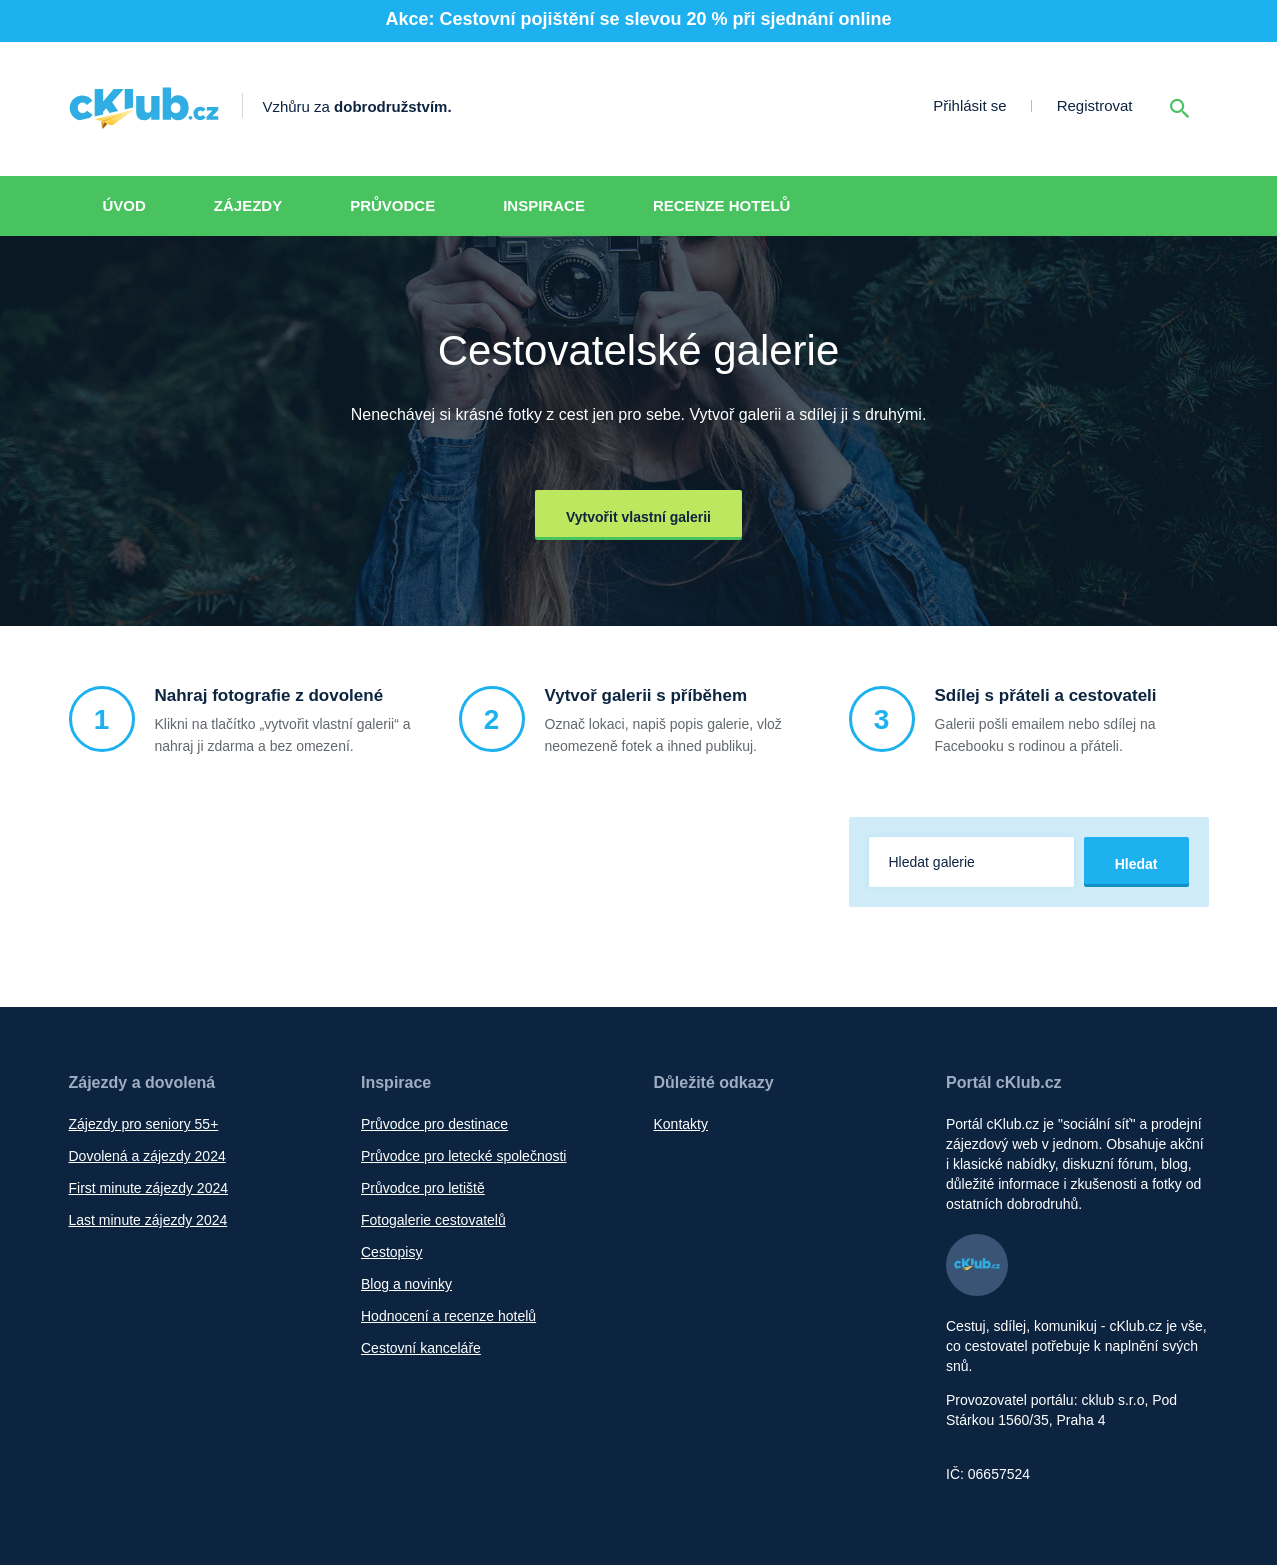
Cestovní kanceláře (421, 1348)
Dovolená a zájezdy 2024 (147, 1156)
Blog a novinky (406, 1284)
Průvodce (392, 205)
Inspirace (544, 205)
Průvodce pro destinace (434, 1124)
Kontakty (681, 1124)
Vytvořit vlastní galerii (638, 517)
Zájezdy (248, 205)
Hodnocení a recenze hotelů (448, 1316)
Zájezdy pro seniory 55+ (144, 1124)
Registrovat (1095, 105)
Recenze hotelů (722, 205)
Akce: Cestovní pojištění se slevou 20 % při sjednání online (638, 19)
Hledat (1136, 864)
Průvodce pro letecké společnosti (463, 1156)
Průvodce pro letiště (423, 1188)
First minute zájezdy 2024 (149, 1188)
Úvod (124, 205)
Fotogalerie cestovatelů (433, 1220)
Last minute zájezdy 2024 (148, 1220)
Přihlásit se (969, 105)
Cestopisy (391, 1252)
